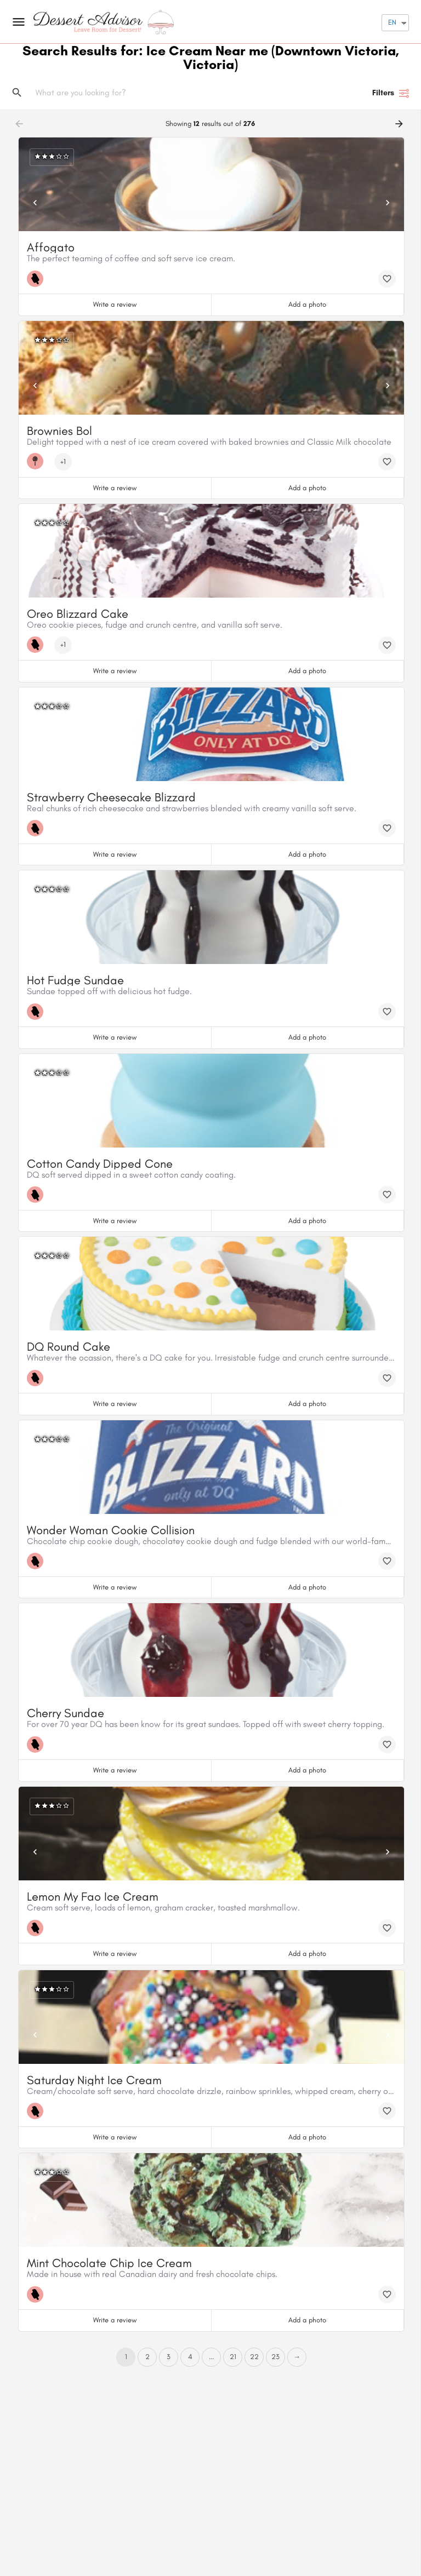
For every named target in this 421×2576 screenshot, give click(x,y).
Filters (391, 93)
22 (254, 2357)
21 (233, 2357)
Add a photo (307, 304)
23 (275, 2357)
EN (392, 22)
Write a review (114, 304)
